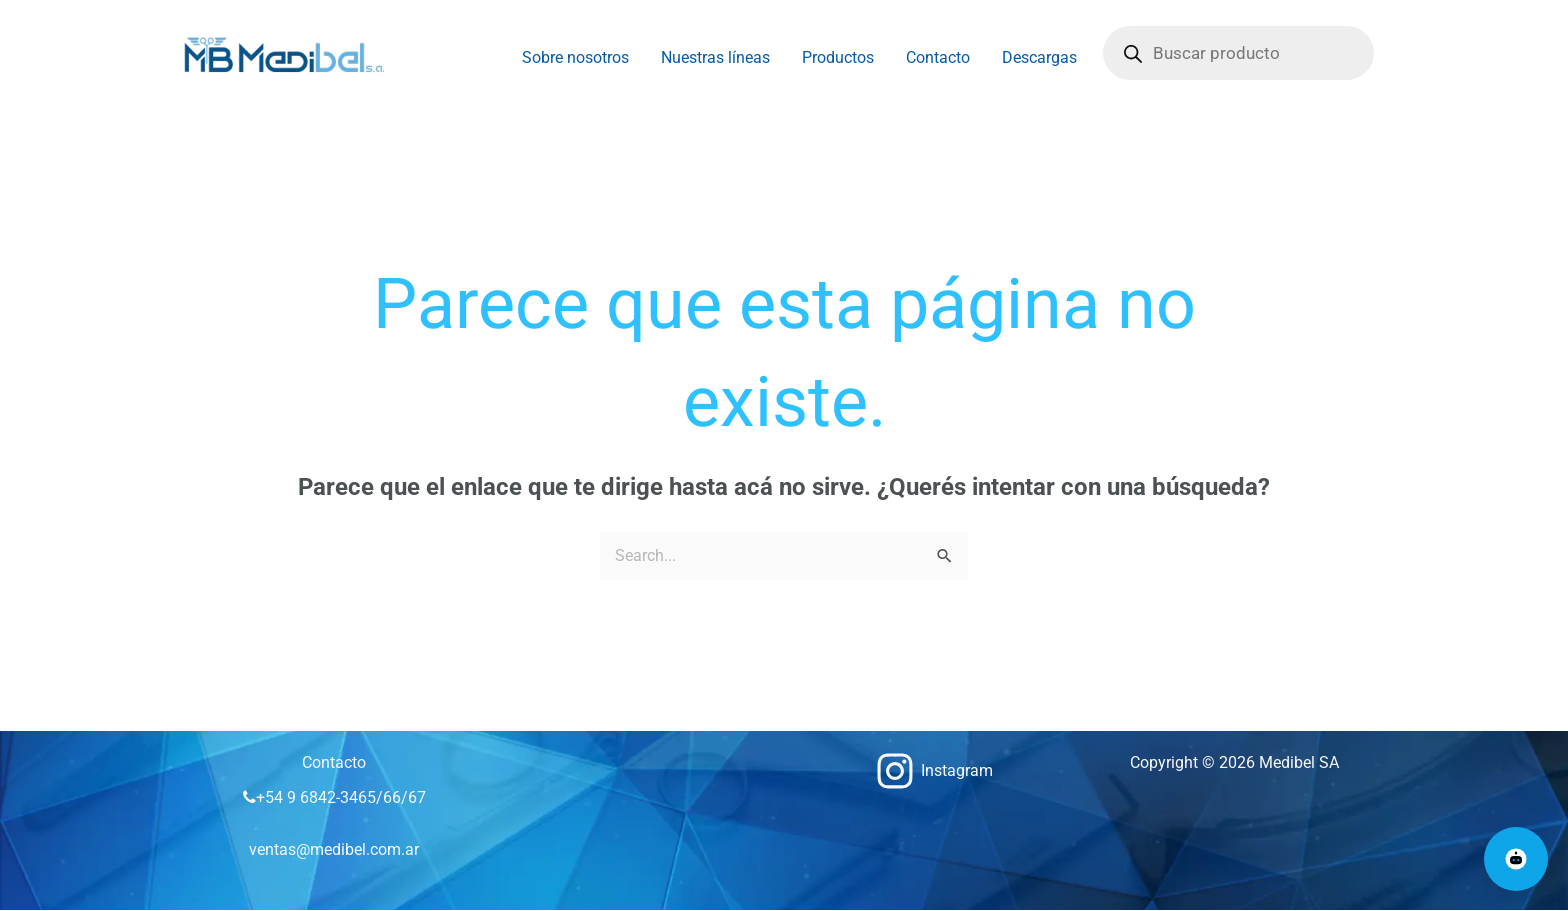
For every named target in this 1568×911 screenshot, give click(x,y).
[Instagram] (934, 771)
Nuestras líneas (715, 57)
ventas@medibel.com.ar (334, 849)
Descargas (1039, 57)
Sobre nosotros (575, 57)
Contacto (938, 57)
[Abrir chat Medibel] (1516, 859)
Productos (838, 57)
